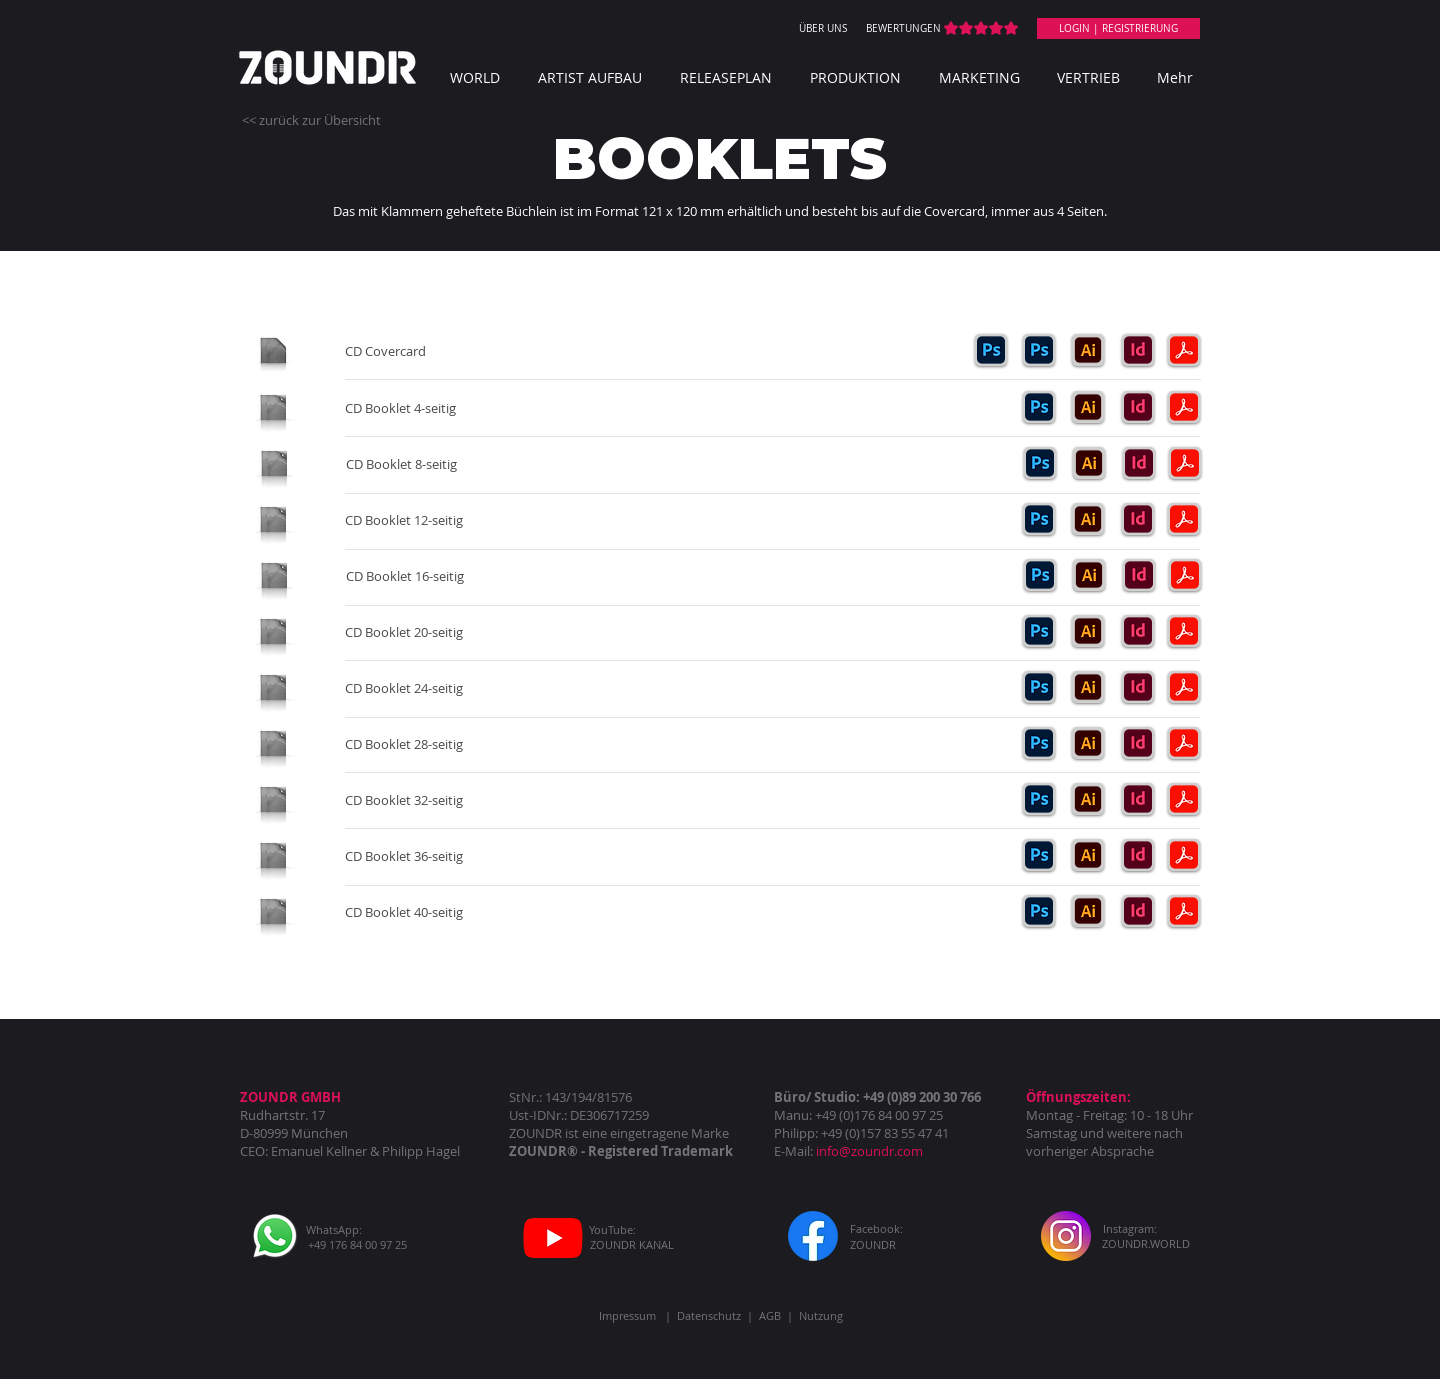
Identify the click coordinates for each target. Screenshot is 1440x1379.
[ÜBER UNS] (823, 29)
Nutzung (821, 1315)
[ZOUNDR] (873, 1244)
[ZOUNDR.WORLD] (1146, 1243)
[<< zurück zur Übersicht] (311, 120)
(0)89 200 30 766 (934, 1097)
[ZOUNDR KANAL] (631, 1244)
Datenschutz (709, 1315)
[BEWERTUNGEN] (903, 29)
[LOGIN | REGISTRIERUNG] (1118, 28)
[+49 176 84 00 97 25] (357, 1244)
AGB (770, 1315)
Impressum (627, 1315)
